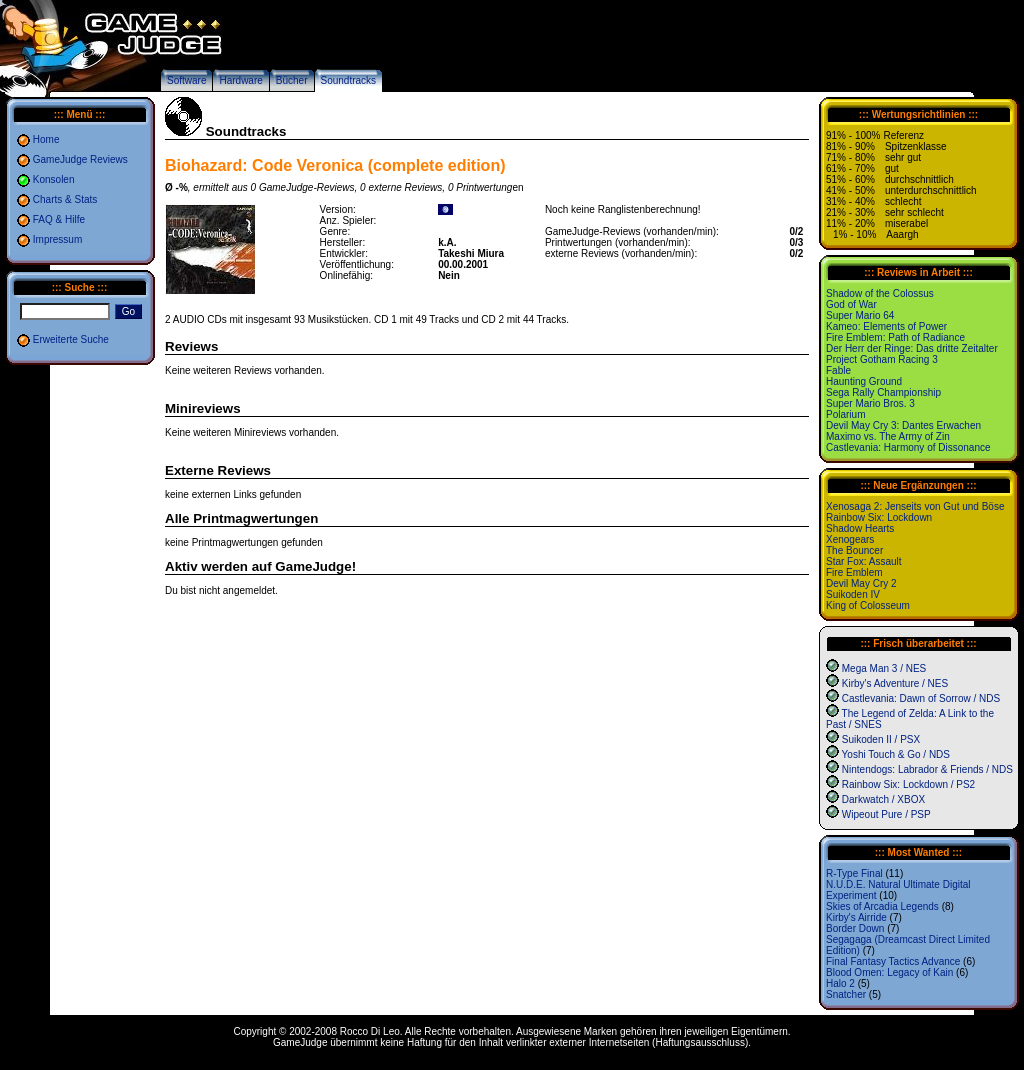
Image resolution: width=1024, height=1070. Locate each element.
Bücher (292, 80)
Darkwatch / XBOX (883, 799)
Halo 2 (840, 983)
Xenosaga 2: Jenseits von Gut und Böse (915, 506)
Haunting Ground (864, 381)
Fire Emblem (854, 572)
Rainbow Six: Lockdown (879, 517)
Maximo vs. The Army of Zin (888, 436)
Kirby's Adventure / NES (895, 683)
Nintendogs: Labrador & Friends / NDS (927, 769)
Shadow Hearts (860, 528)
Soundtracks (349, 80)
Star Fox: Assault (864, 561)
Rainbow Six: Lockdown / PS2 (908, 784)
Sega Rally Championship (883, 392)
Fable (838, 370)
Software (186, 80)
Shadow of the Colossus (880, 293)
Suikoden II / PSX (881, 739)
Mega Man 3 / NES (884, 668)
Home (46, 139)
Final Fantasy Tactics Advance (893, 961)
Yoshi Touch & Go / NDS (896, 754)
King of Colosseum (868, 605)
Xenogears (850, 539)
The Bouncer (854, 550)
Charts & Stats (65, 199)
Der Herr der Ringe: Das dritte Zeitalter (912, 348)
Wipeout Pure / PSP (886, 814)
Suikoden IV (853, 594)
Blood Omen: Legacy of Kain (889, 972)
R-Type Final (854, 873)
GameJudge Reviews (80, 159)
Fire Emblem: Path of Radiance (895, 337)
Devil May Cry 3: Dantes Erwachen (903, 425)
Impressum (57, 239)
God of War (851, 304)
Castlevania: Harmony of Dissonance (908, 447)
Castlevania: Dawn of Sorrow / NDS (921, 698)
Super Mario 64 (860, 315)
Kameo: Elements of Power (886, 326)
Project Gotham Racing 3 (882, 359)
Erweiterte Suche (71, 339)
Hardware (240, 80)
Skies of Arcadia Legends (882, 906)
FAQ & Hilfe (59, 219)
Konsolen (54, 179)
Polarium (845, 414)
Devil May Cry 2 (861, 583)
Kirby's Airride (856, 917)
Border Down (855, 928)
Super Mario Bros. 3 (870, 403)
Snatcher (846, 994)
